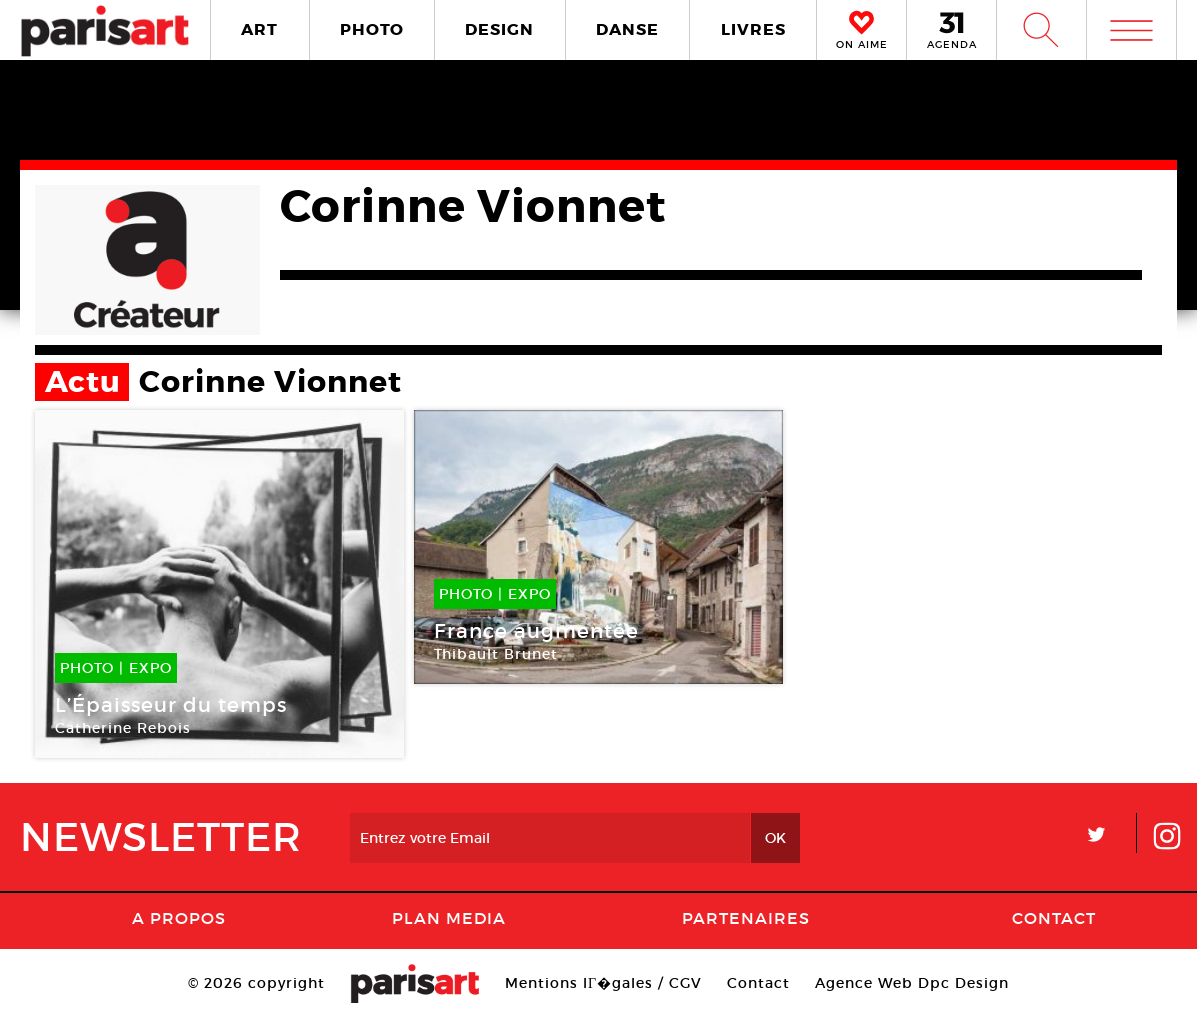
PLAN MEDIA (449, 918)
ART (259, 29)
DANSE (627, 29)
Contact (1054, 918)
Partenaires (746, 918)
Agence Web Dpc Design (912, 983)
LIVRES (753, 29)
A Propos (179, 918)
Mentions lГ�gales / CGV (603, 983)
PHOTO (372, 29)
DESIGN (499, 29)
